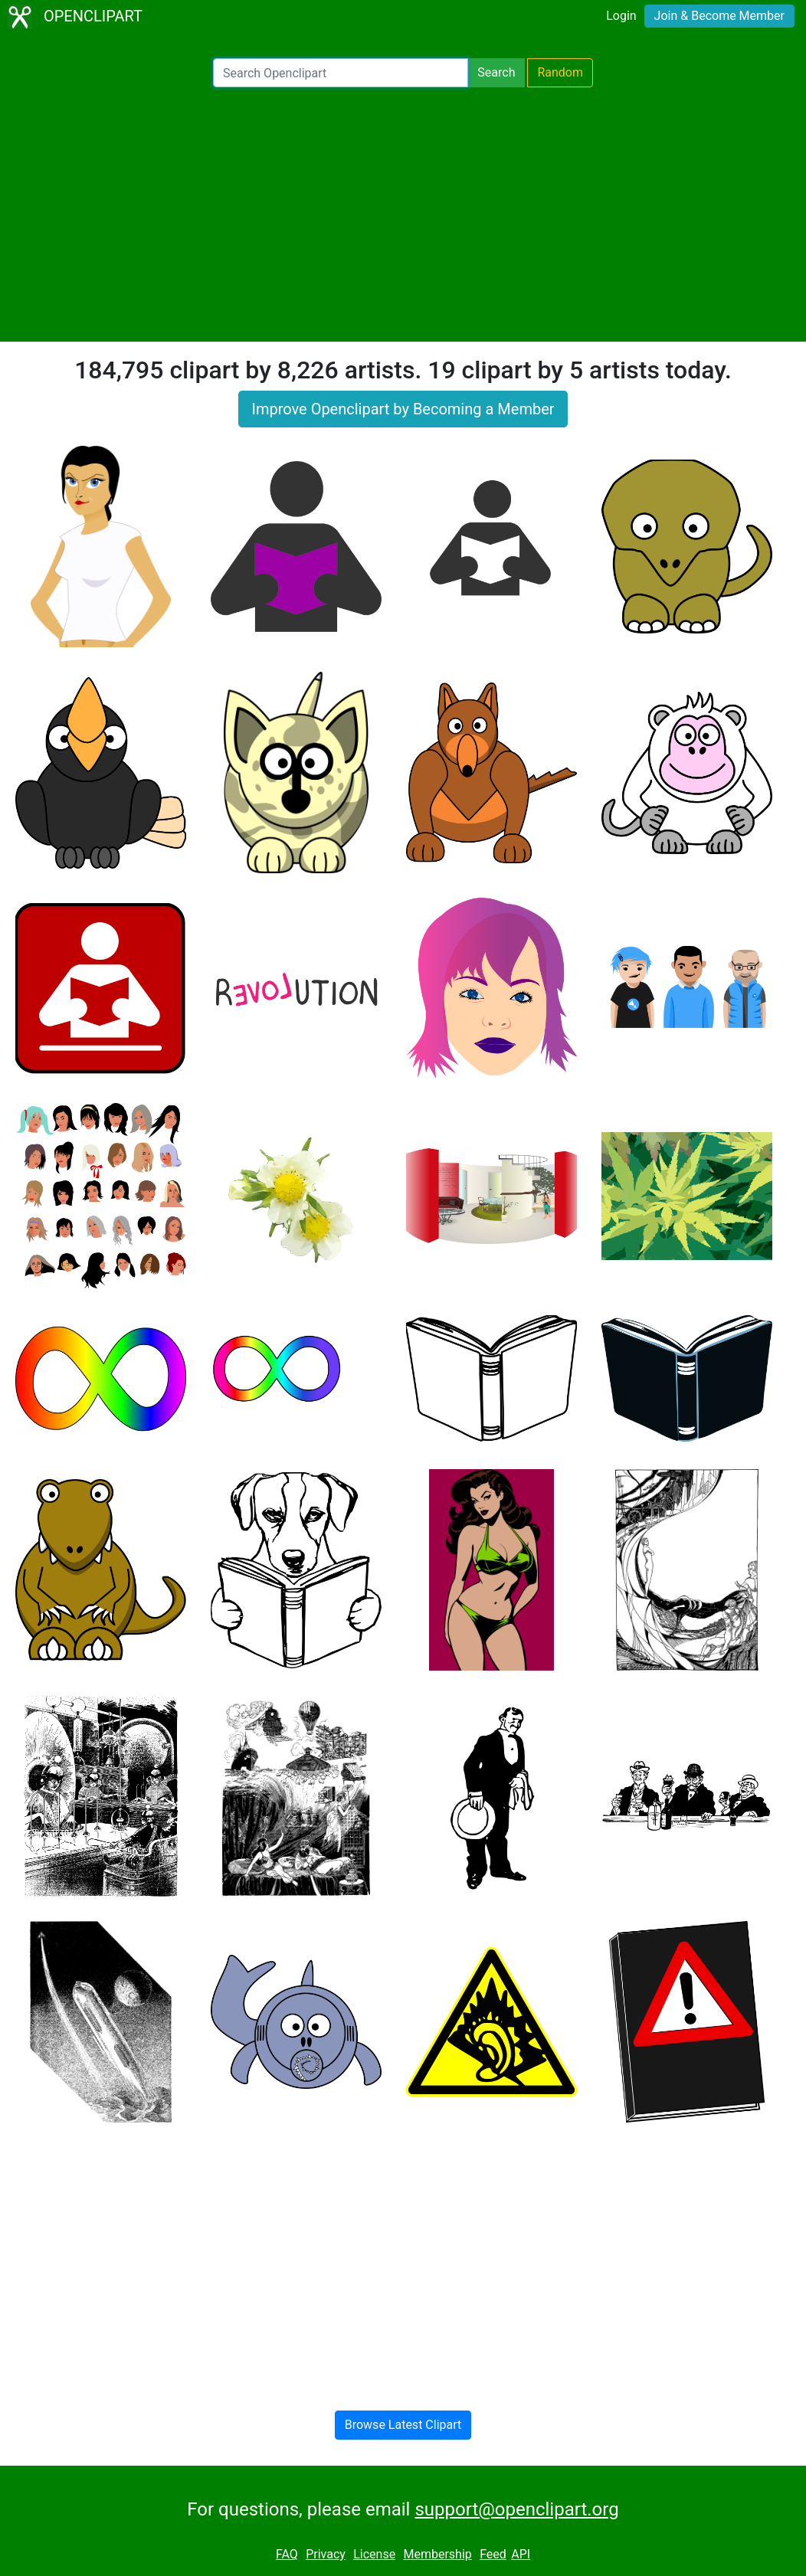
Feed (493, 2554)
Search (496, 72)
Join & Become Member (719, 15)
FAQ (287, 2554)
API (520, 2554)
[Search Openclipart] (340, 72)
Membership (437, 2554)
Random (560, 72)
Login (621, 15)
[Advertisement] (403, 214)
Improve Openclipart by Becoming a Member (402, 409)
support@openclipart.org (516, 2509)
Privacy (326, 2554)
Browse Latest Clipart (403, 2424)
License (374, 2554)
